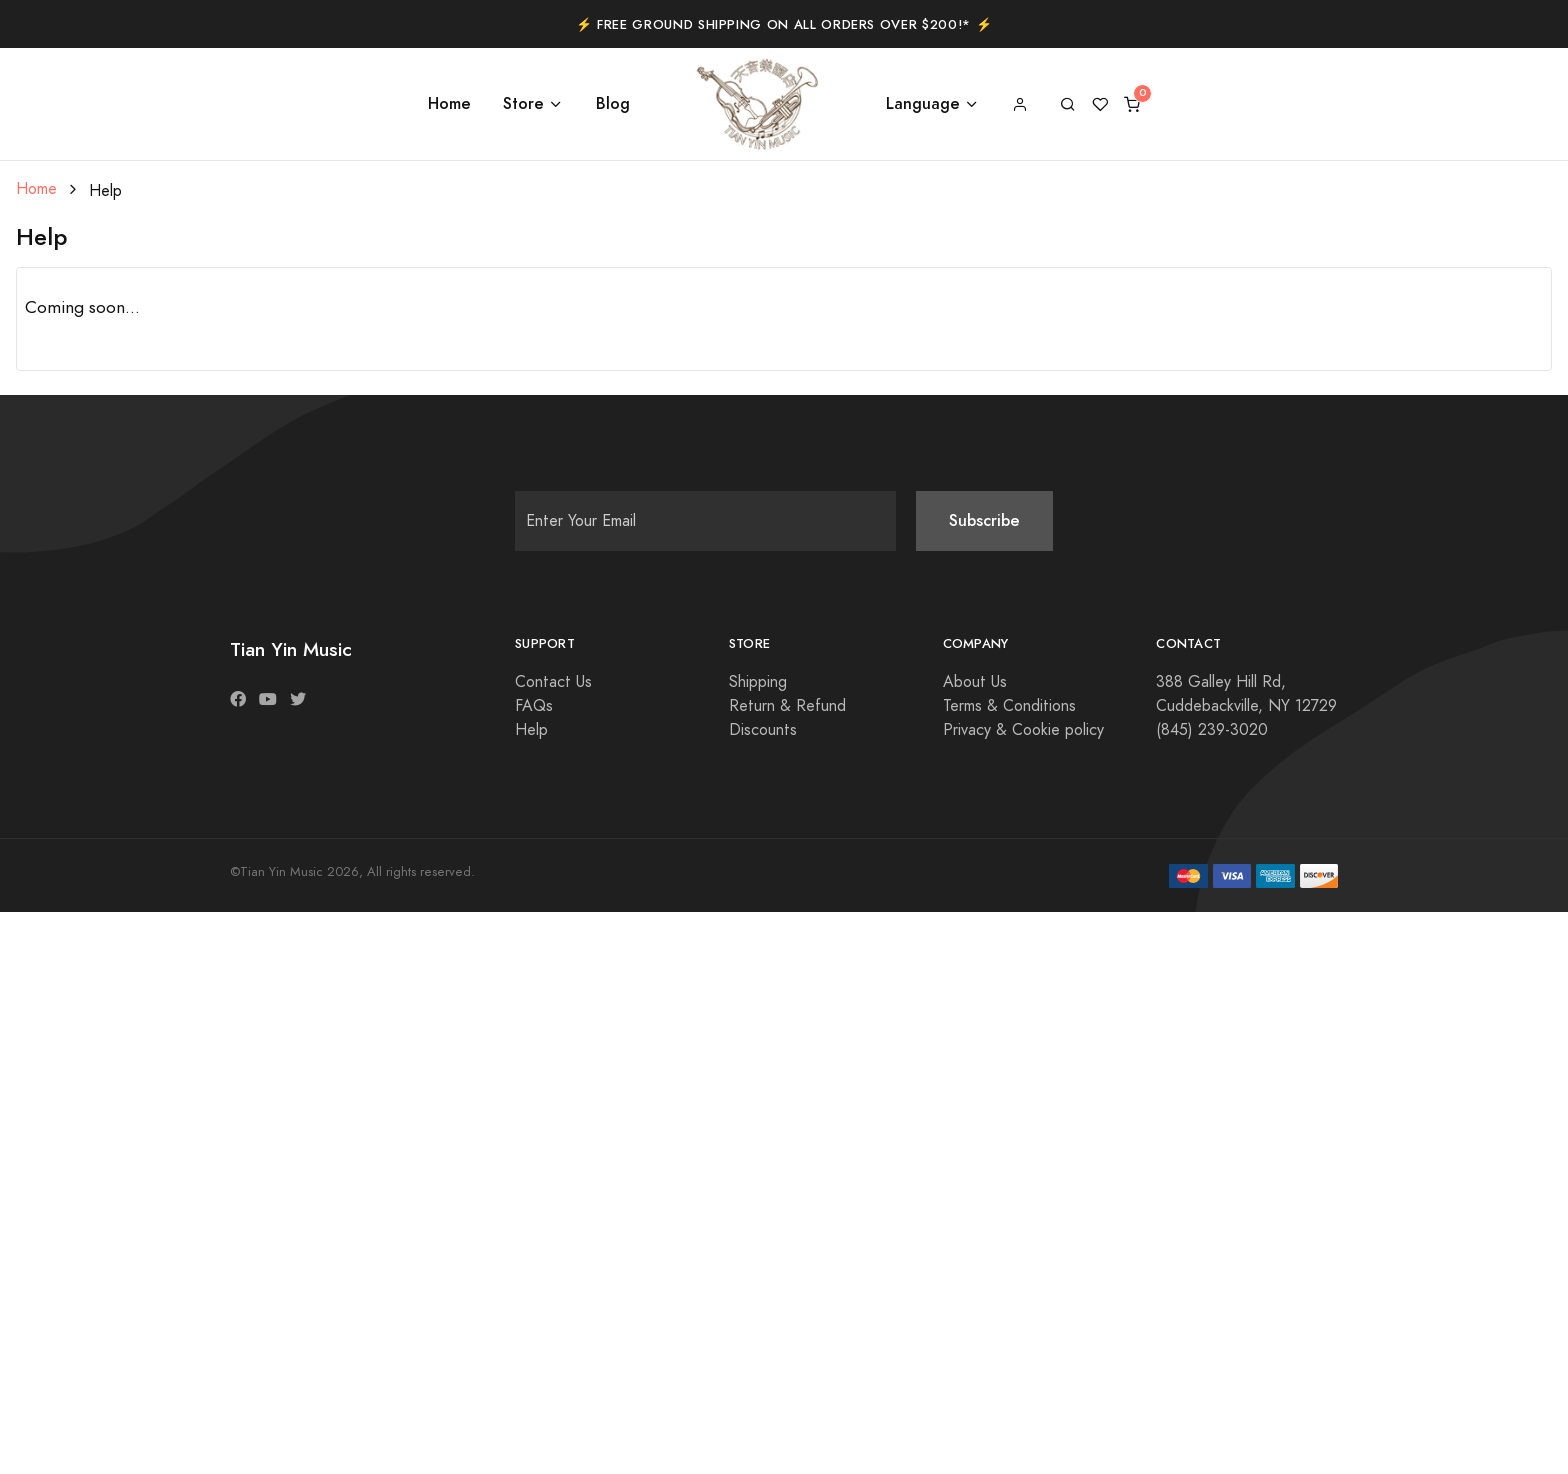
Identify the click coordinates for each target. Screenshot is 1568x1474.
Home (449, 103)
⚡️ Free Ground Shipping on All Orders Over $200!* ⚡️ (784, 25)
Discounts (763, 730)
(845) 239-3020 (1212, 730)
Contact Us (553, 682)
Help (531, 730)
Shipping (758, 682)
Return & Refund (787, 706)
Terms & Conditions (1009, 706)
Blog (613, 103)
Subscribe (984, 520)
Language (923, 103)
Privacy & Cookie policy (1023, 730)
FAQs (534, 706)
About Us (975, 682)
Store (523, 103)
